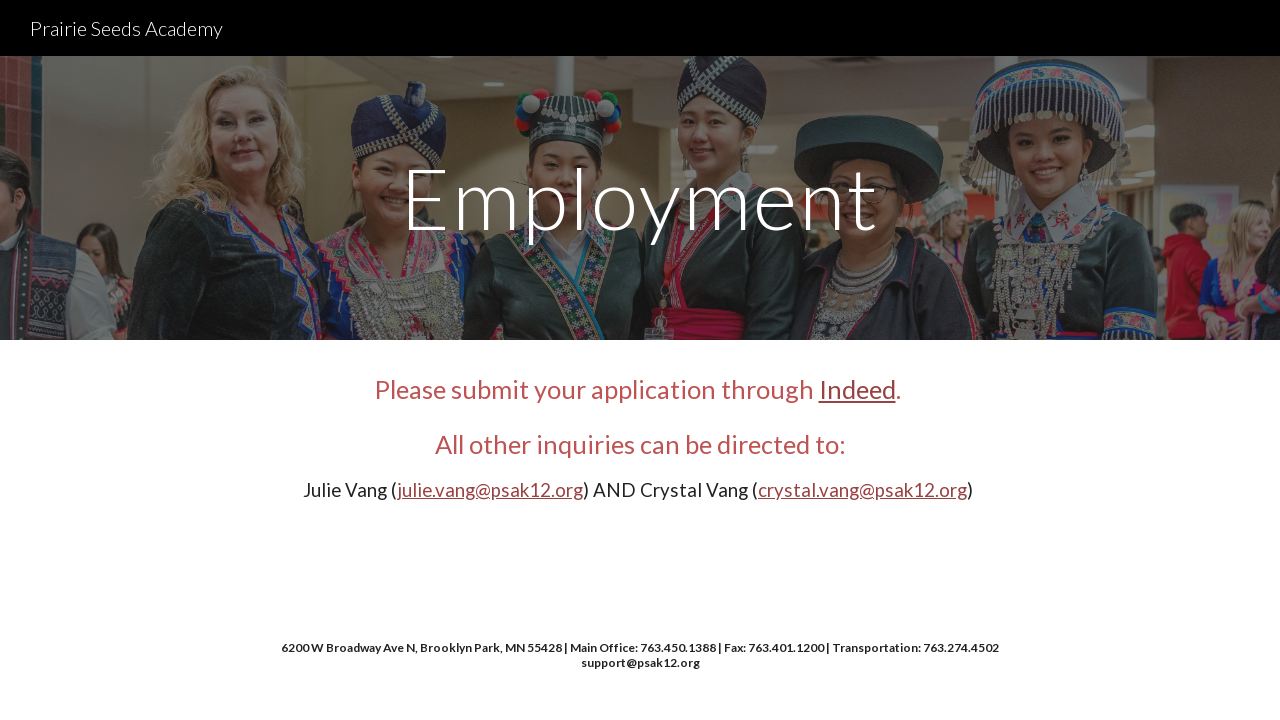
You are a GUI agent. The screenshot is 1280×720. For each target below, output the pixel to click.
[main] (640, 197)
